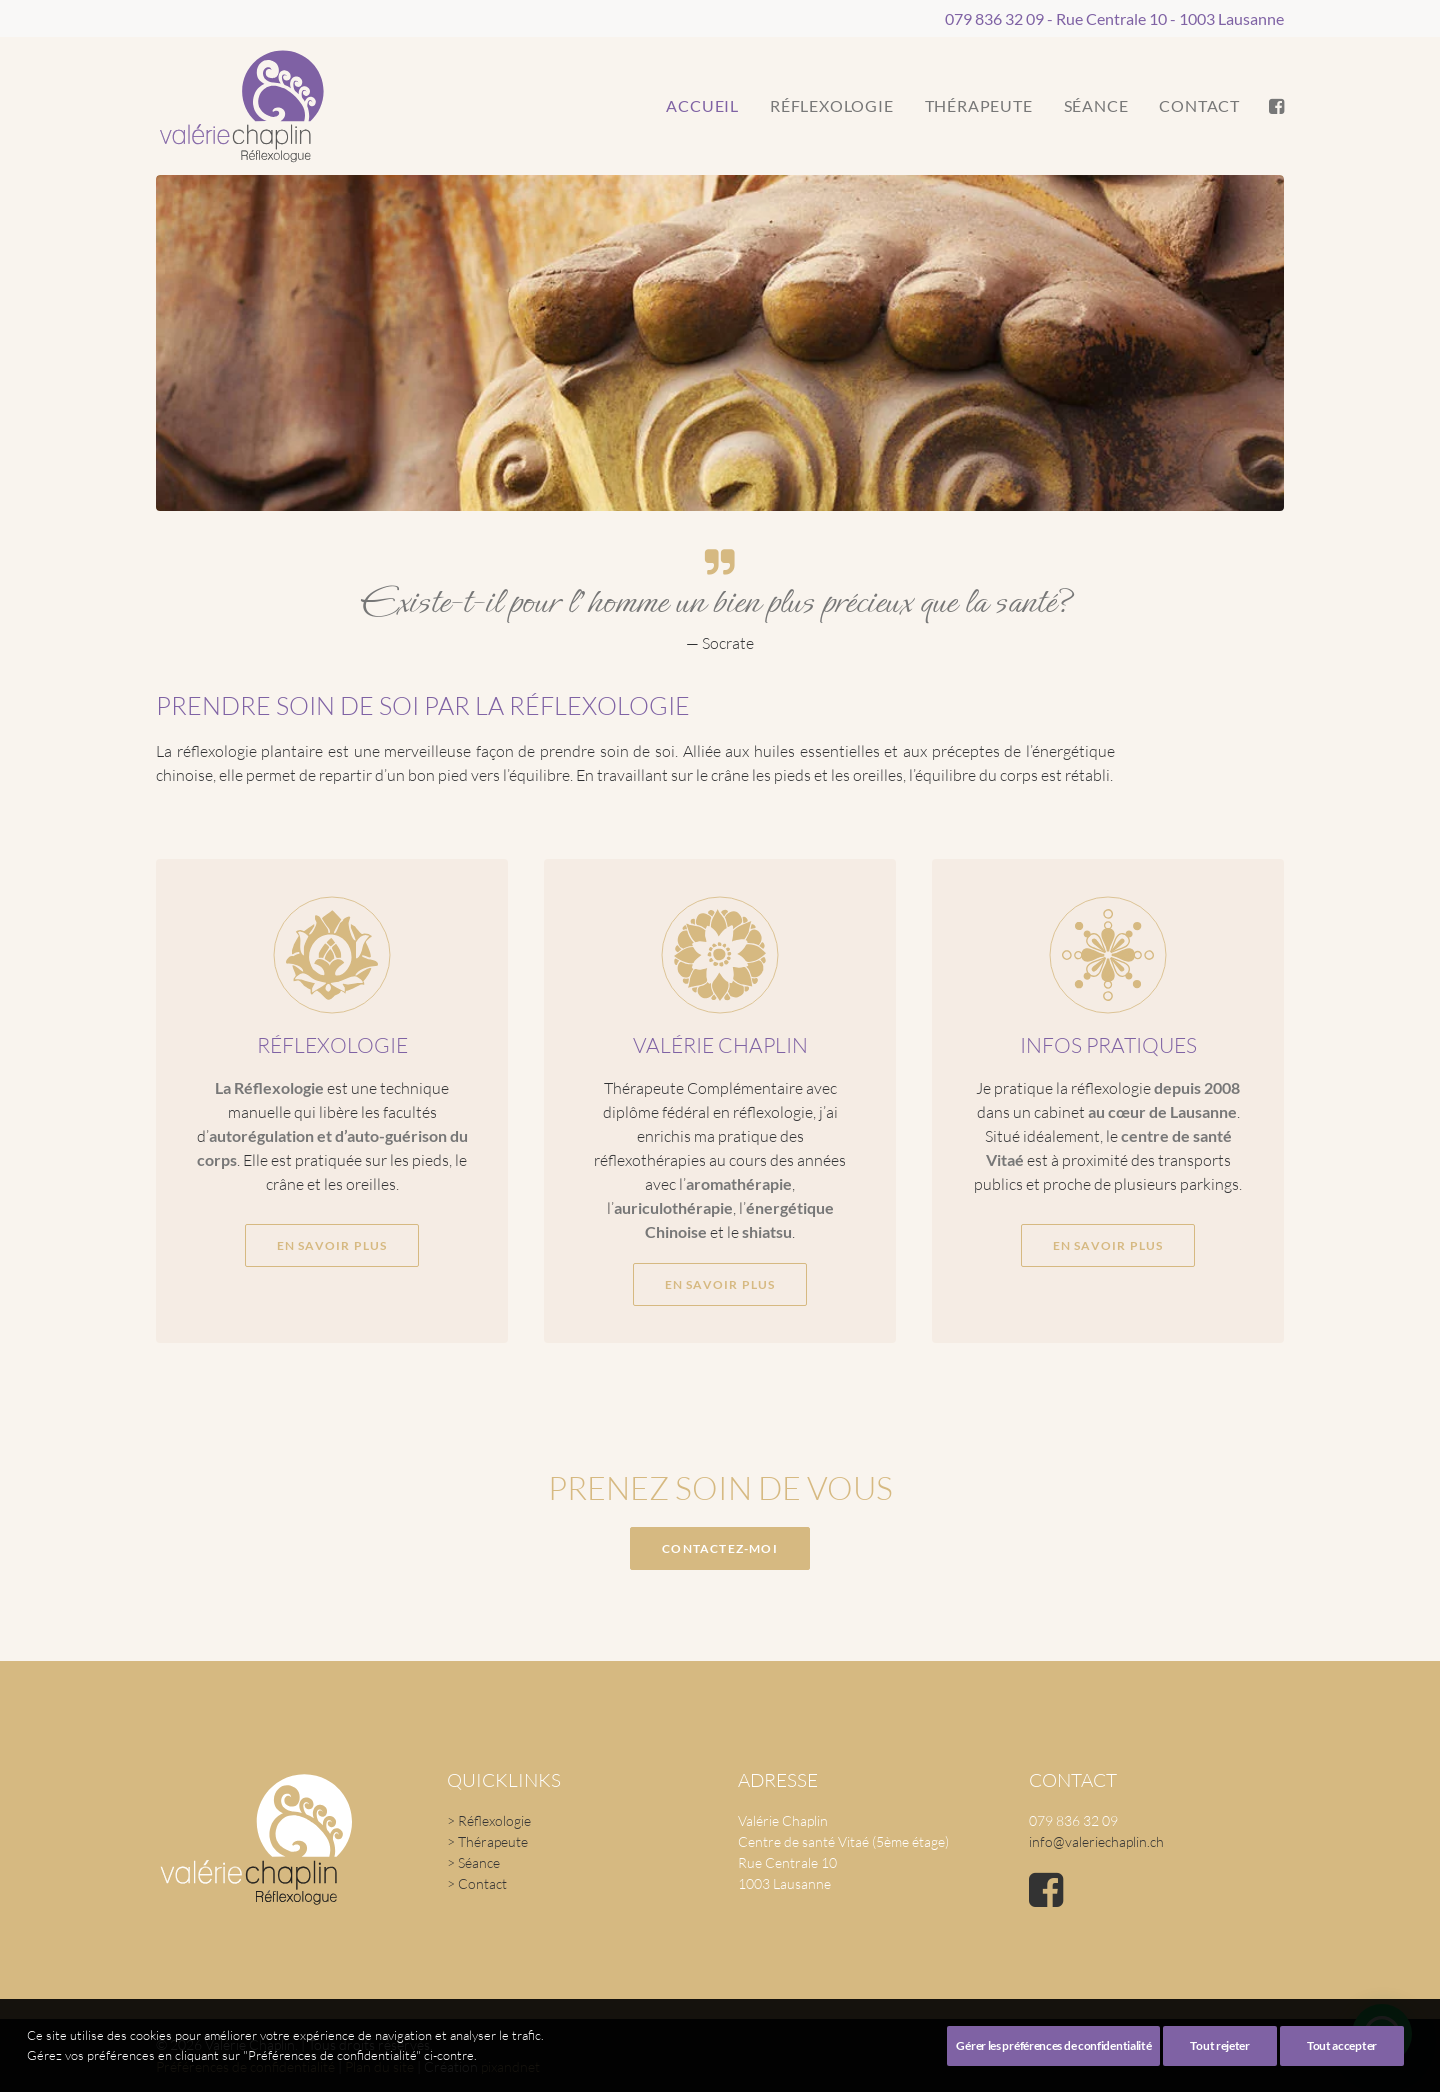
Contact (1199, 105)
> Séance (473, 1862)
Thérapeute (979, 105)
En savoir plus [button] (332, 1189)
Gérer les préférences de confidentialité (1053, 2070)
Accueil (702, 105)
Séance (1096, 105)
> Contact (477, 1883)
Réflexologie (832, 105)
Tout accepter (1342, 2070)
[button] (1275, 106)
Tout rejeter (1219, 2070)
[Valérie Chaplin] (241, 106)
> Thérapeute (487, 1841)
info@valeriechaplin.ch (1096, 1841)
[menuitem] (702, 106)
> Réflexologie (489, 1820)
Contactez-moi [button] (720, 1548)
